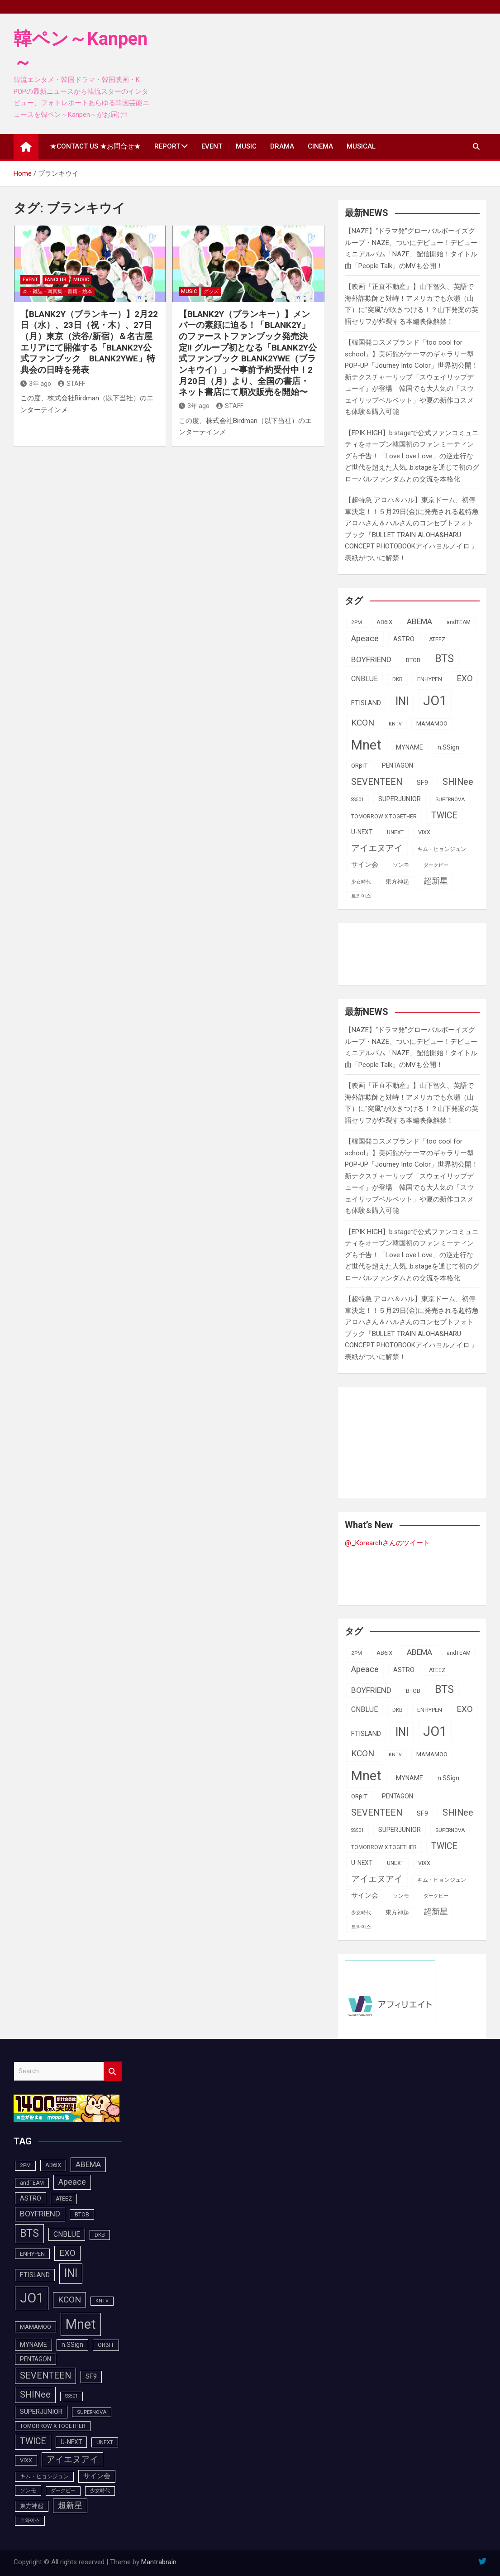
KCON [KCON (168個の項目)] (362, 722)
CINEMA (320, 146)
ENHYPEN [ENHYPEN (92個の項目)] (429, 679)
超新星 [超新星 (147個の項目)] (436, 880)
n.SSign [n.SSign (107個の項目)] (448, 747)
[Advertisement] (417, 952)
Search (113, 2071)
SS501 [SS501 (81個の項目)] (357, 800)
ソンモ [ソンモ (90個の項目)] (401, 865)
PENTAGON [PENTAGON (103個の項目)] (397, 765)
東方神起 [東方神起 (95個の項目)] (397, 881)
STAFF (71, 383)
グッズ (211, 291)
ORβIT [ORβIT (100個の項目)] (359, 765)
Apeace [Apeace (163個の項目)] (365, 639)
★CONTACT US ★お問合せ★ (95, 146)
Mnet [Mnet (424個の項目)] (366, 745)
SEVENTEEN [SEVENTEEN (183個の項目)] (376, 782)
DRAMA (282, 146)
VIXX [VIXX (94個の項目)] (424, 832)
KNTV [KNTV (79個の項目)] (395, 724)
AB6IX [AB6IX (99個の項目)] (384, 622)
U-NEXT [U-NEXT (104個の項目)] (361, 832)
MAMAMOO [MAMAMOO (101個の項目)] (432, 723)
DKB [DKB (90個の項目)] (397, 679)
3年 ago (35, 383)
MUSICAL (361, 146)
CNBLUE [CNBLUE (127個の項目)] (364, 678)
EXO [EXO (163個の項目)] (465, 678)
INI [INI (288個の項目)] (402, 701)
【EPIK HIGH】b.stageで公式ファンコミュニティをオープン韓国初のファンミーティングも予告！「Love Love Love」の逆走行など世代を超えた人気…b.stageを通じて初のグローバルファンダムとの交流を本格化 (412, 456)
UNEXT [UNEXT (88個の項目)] (395, 832)
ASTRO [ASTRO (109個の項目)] (403, 639)
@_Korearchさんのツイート (387, 1543)
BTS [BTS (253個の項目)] (444, 658)
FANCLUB (56, 280)
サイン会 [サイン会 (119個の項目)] (364, 864)
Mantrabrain (158, 2562)
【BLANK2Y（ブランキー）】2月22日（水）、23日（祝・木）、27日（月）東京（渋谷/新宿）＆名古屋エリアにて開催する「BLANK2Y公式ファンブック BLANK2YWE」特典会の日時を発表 (89, 342)
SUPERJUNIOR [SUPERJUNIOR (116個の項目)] (399, 799)
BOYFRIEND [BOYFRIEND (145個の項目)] (371, 659)
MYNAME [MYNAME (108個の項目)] (409, 747)
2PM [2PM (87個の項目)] (356, 622)
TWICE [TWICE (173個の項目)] (444, 815)
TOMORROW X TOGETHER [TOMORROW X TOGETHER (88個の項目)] (384, 816)
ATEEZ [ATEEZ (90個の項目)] (437, 639)
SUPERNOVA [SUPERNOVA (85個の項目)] (450, 799)
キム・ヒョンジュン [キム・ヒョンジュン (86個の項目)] (441, 849)
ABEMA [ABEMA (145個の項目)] (419, 621)
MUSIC (246, 146)
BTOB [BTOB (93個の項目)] (413, 660)
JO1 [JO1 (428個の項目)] (435, 700)
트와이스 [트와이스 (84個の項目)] (361, 896)
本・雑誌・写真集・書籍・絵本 (57, 291)
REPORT (167, 146)
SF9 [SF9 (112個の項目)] (422, 783)
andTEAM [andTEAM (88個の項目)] (459, 622)
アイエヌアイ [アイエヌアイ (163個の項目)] (377, 848)
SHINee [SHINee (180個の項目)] (458, 782)
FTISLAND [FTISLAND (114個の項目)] (366, 703)
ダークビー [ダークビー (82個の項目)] (436, 865)
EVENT (211, 146)
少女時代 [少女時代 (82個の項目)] (361, 882)
